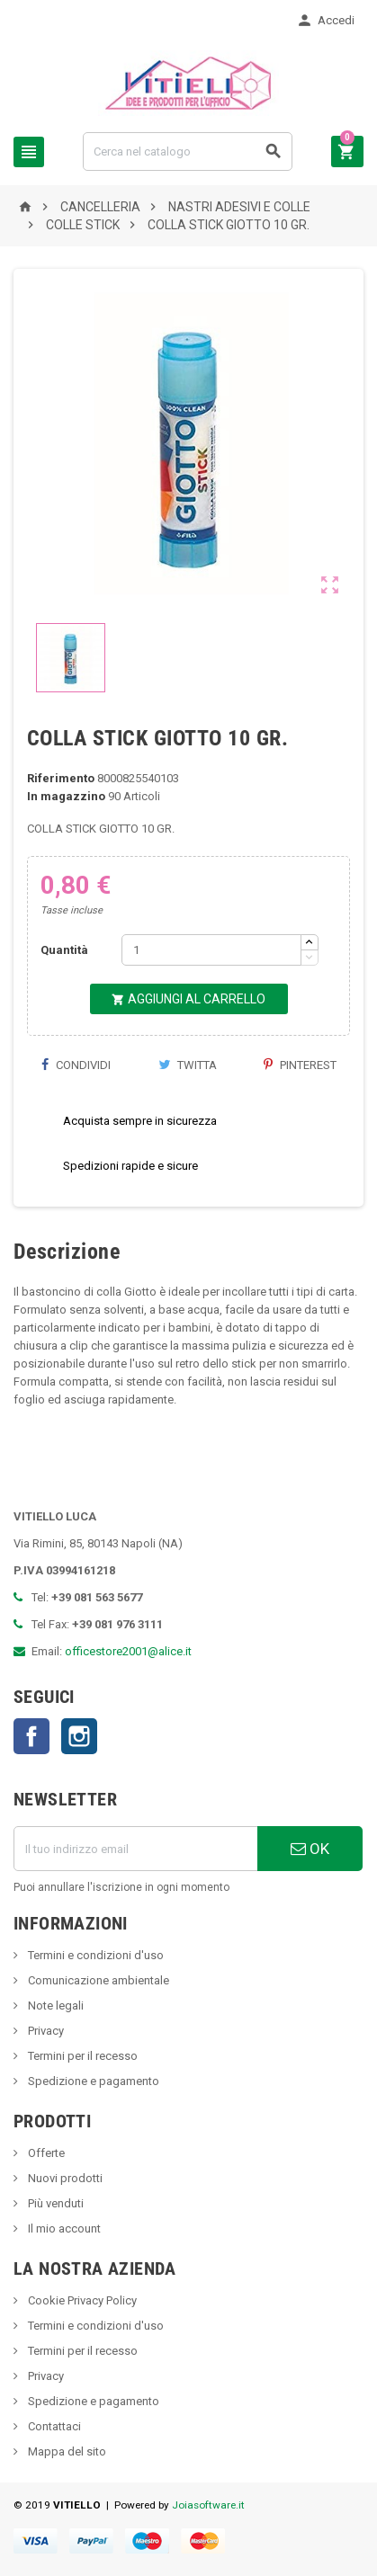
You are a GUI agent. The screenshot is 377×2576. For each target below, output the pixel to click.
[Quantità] (211, 950)
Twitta (187, 1065)
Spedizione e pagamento (92, 2081)
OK (310, 1849)
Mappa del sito (65, 2451)
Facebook (31, 1736)
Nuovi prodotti (64, 2178)
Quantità (64, 950)
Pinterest (300, 1065)
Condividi (75, 1065)
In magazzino (66, 796)
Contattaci (53, 2426)
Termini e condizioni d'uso (94, 1955)
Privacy (44, 2030)
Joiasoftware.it (208, 2505)
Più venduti (54, 2203)
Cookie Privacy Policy (81, 2300)
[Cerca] (187, 151)
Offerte (45, 2153)
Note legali (54, 2005)
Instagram (79, 1736)
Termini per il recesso (81, 2056)
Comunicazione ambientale (97, 1980)
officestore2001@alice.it (128, 1651)
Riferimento (60, 778)
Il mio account (63, 2228)
